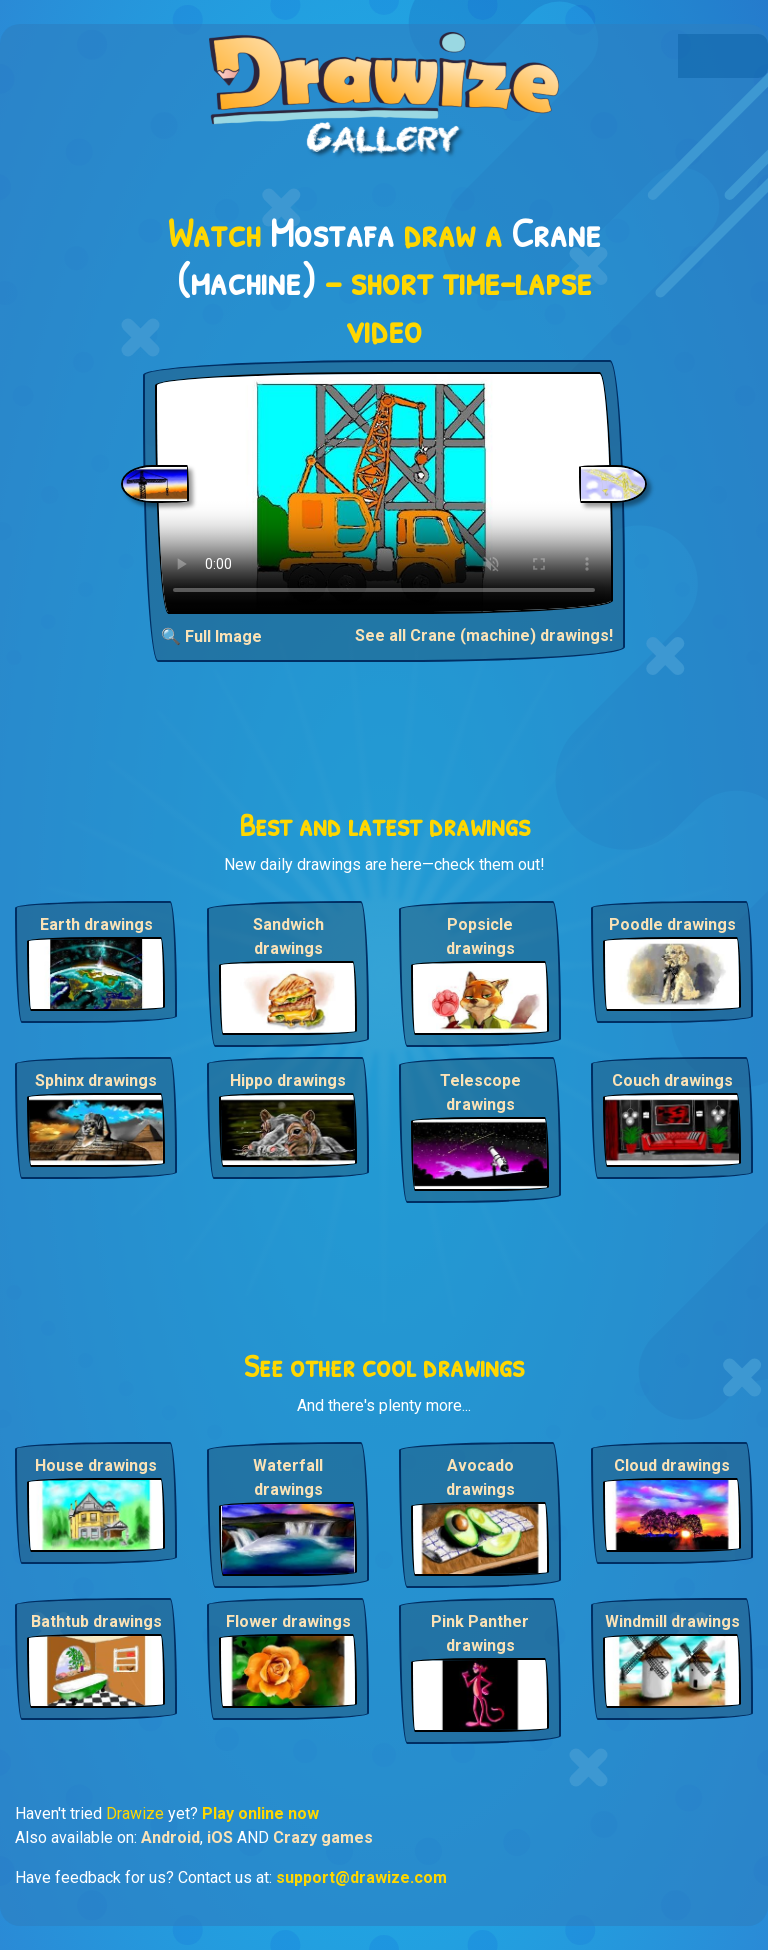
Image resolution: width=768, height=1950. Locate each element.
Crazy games (323, 1837)
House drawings (96, 1465)
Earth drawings (96, 924)
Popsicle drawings (480, 936)
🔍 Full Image (211, 636)
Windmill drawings (672, 1621)
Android (170, 1837)
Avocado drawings (480, 1477)
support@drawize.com (361, 1877)
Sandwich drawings (288, 936)
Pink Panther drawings (480, 1633)
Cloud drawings (672, 1465)
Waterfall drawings (288, 1477)
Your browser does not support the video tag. (384, 493)
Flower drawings (288, 1621)
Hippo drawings (288, 1080)
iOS (220, 1837)
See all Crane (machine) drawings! (484, 635)
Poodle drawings (672, 924)
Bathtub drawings (96, 1621)
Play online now (260, 1813)
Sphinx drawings (96, 1080)
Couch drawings (672, 1080)
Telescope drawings (480, 1092)
